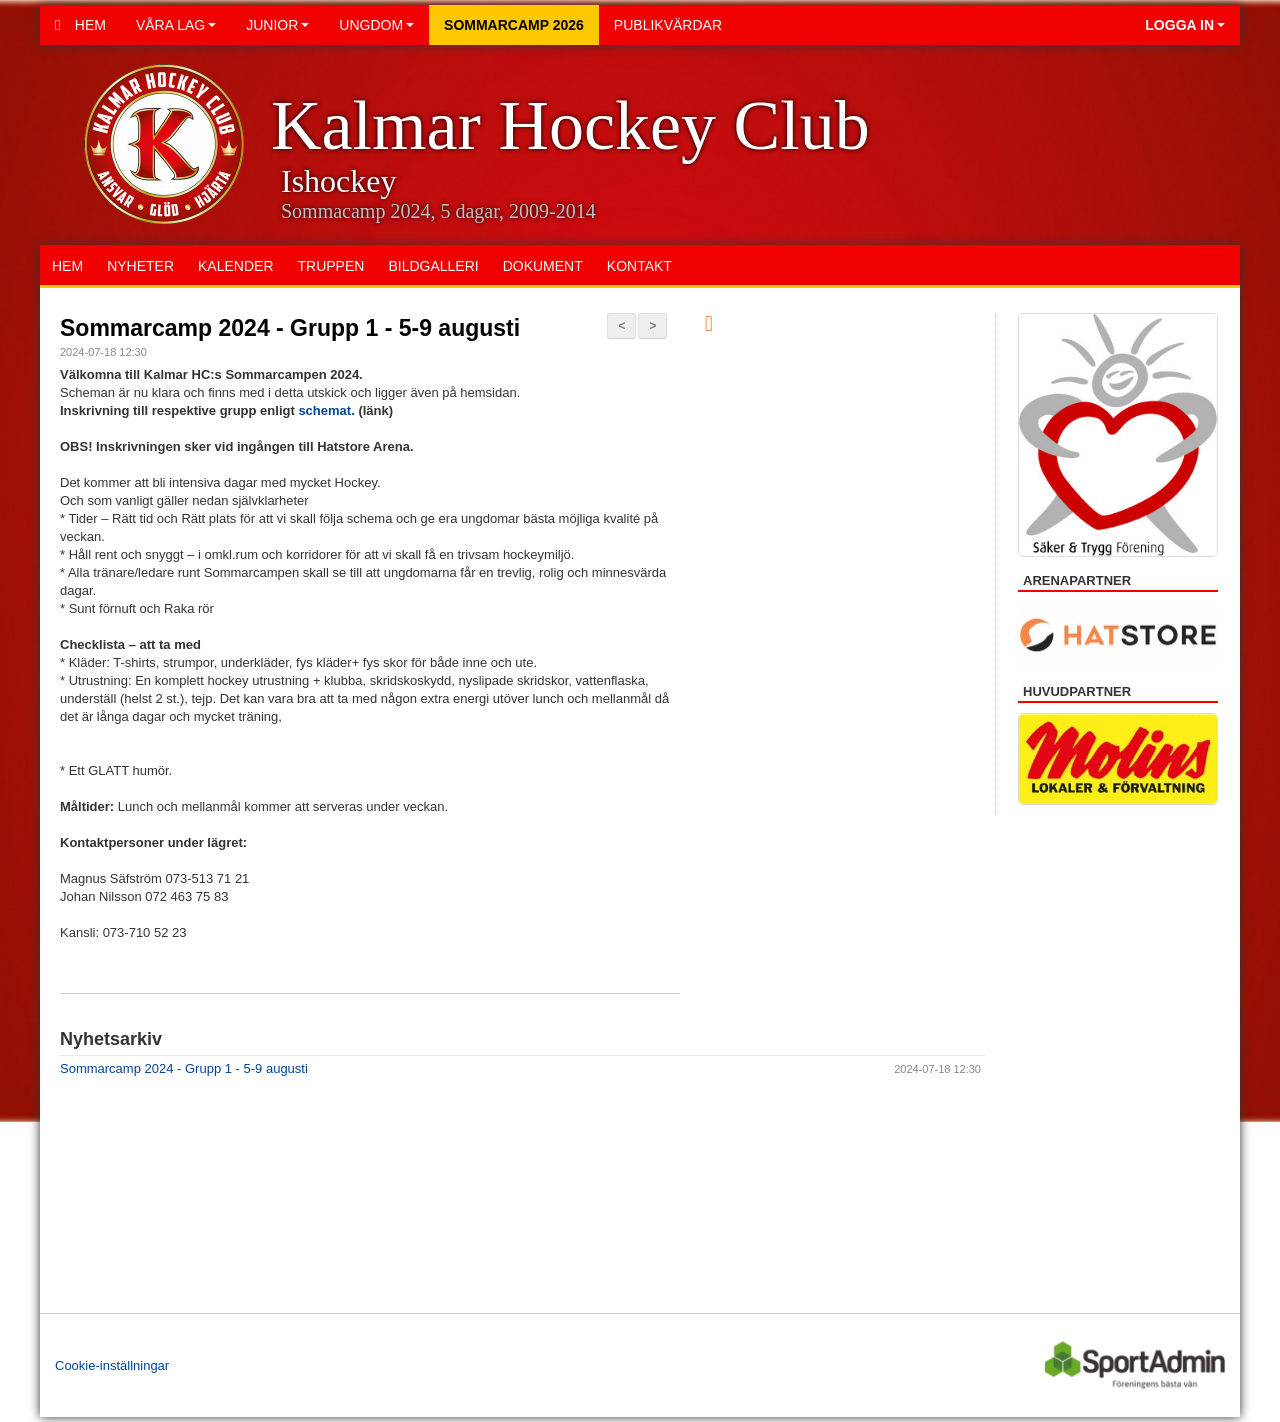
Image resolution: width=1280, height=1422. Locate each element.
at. (349, 410)
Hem (80, 25)
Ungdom (376, 25)
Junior (277, 25)
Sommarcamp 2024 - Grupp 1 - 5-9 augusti (290, 328)
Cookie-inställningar (112, 1365)
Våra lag (176, 25)
